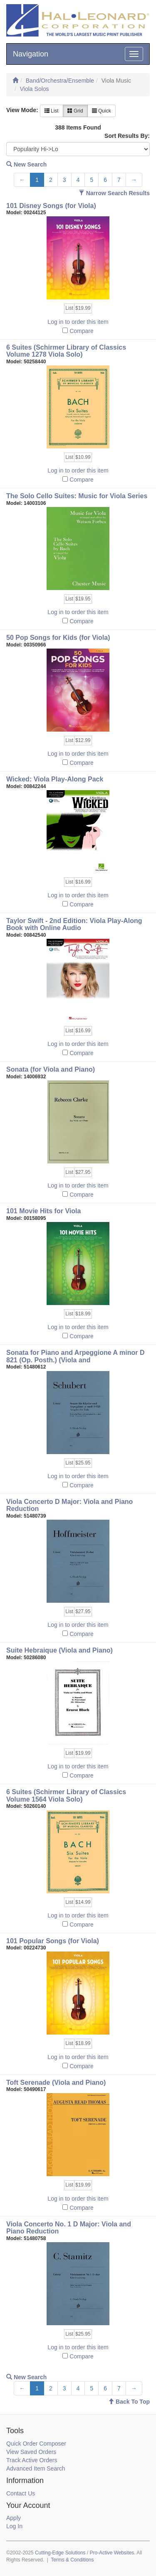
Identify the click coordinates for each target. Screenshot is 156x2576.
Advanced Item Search (35, 2468)
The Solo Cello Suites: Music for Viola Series (76, 496)
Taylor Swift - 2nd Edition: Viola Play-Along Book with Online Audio (74, 924)
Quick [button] (101, 111)
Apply (13, 2518)
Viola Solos (34, 89)
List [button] (52, 111)
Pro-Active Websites (111, 2553)
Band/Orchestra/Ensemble (60, 80)
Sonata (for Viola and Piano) (50, 1069)
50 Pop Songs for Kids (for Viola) (58, 637)
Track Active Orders (31, 2460)
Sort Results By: (127, 135)
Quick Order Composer (36, 2443)
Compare (81, 331)
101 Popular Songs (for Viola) (52, 1940)
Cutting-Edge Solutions (60, 2553)
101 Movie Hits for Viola (43, 1211)
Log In (14, 2526)
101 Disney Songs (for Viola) (51, 205)
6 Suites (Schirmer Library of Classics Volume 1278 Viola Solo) (66, 351)
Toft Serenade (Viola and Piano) (56, 2082)
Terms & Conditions (72, 2560)
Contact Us (20, 2493)
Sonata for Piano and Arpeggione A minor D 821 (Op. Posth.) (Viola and (75, 1356)
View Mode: (22, 110)
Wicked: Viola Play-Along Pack (54, 779)
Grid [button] (75, 111)
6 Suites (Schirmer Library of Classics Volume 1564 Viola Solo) (66, 1795)
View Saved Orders (31, 2452)
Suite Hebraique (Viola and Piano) (59, 1650)
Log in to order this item (77, 321)
